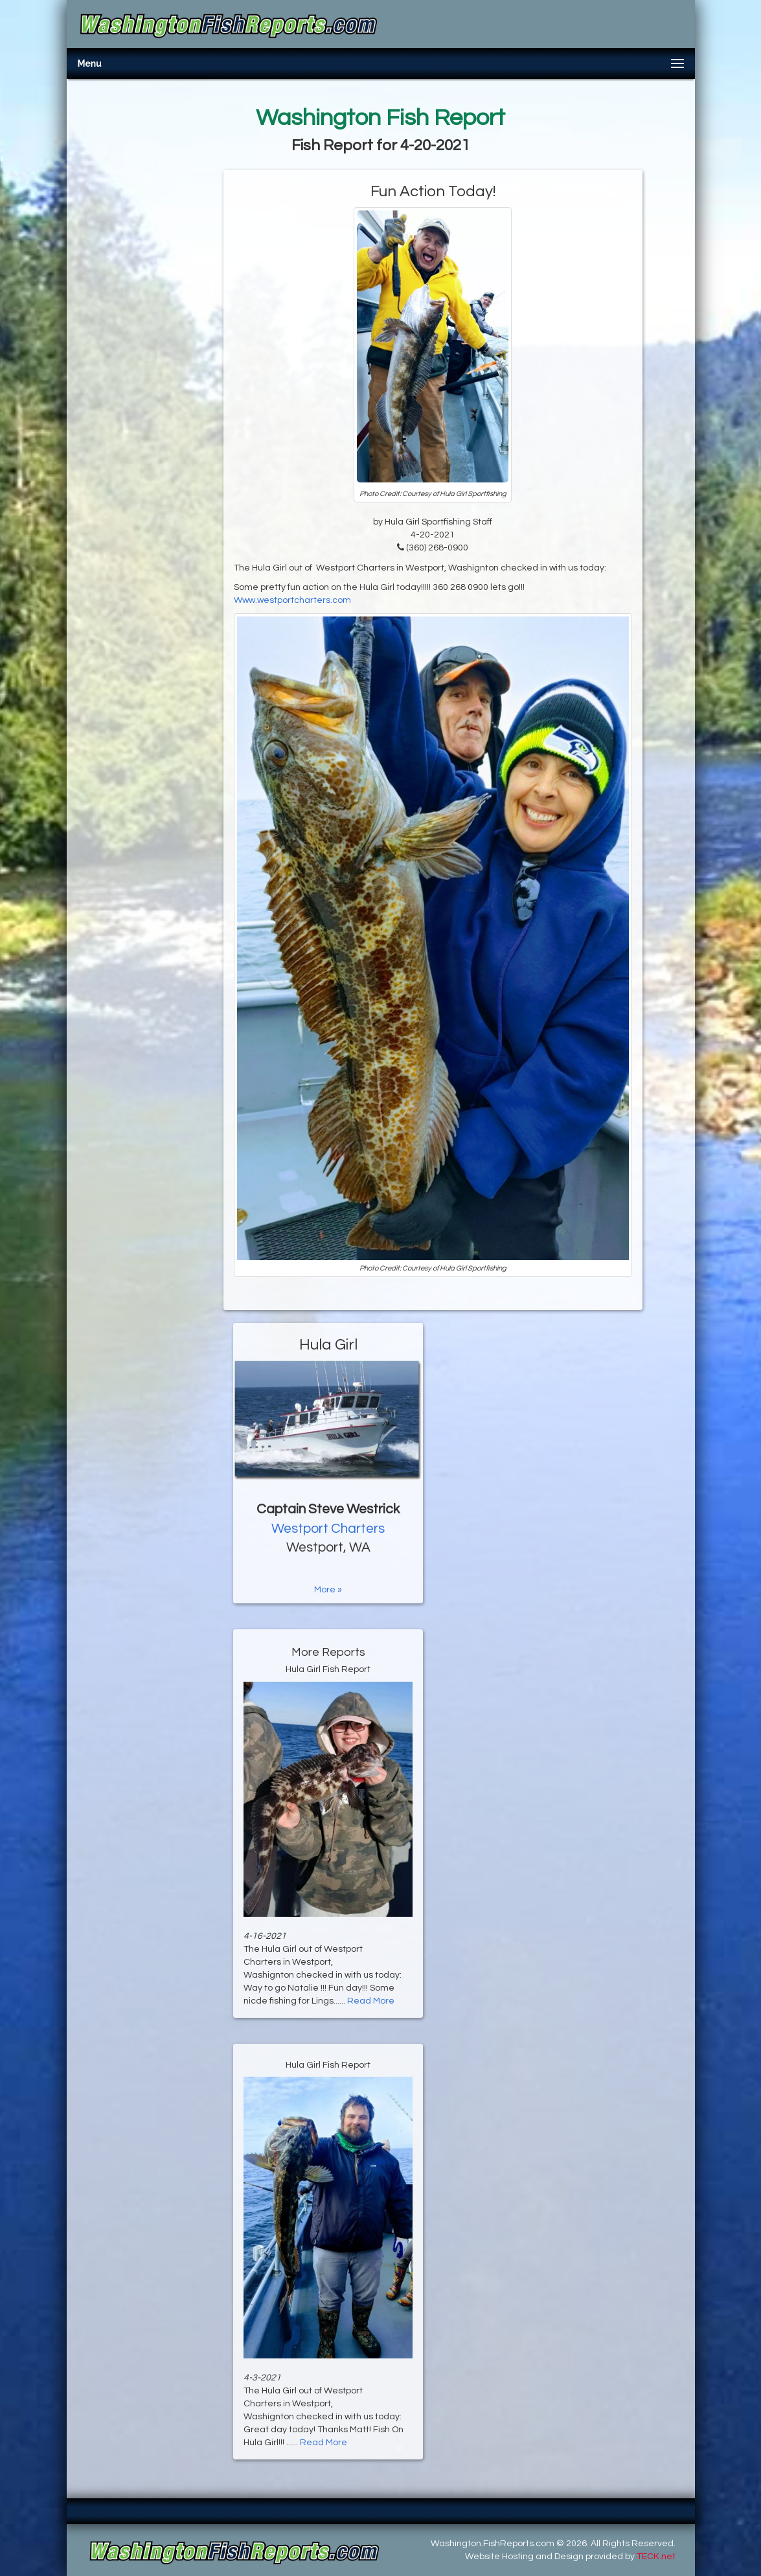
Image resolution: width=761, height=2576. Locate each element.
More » (328, 1589)
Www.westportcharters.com (292, 600)
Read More (370, 2000)
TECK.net (656, 2556)
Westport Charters (328, 1528)
